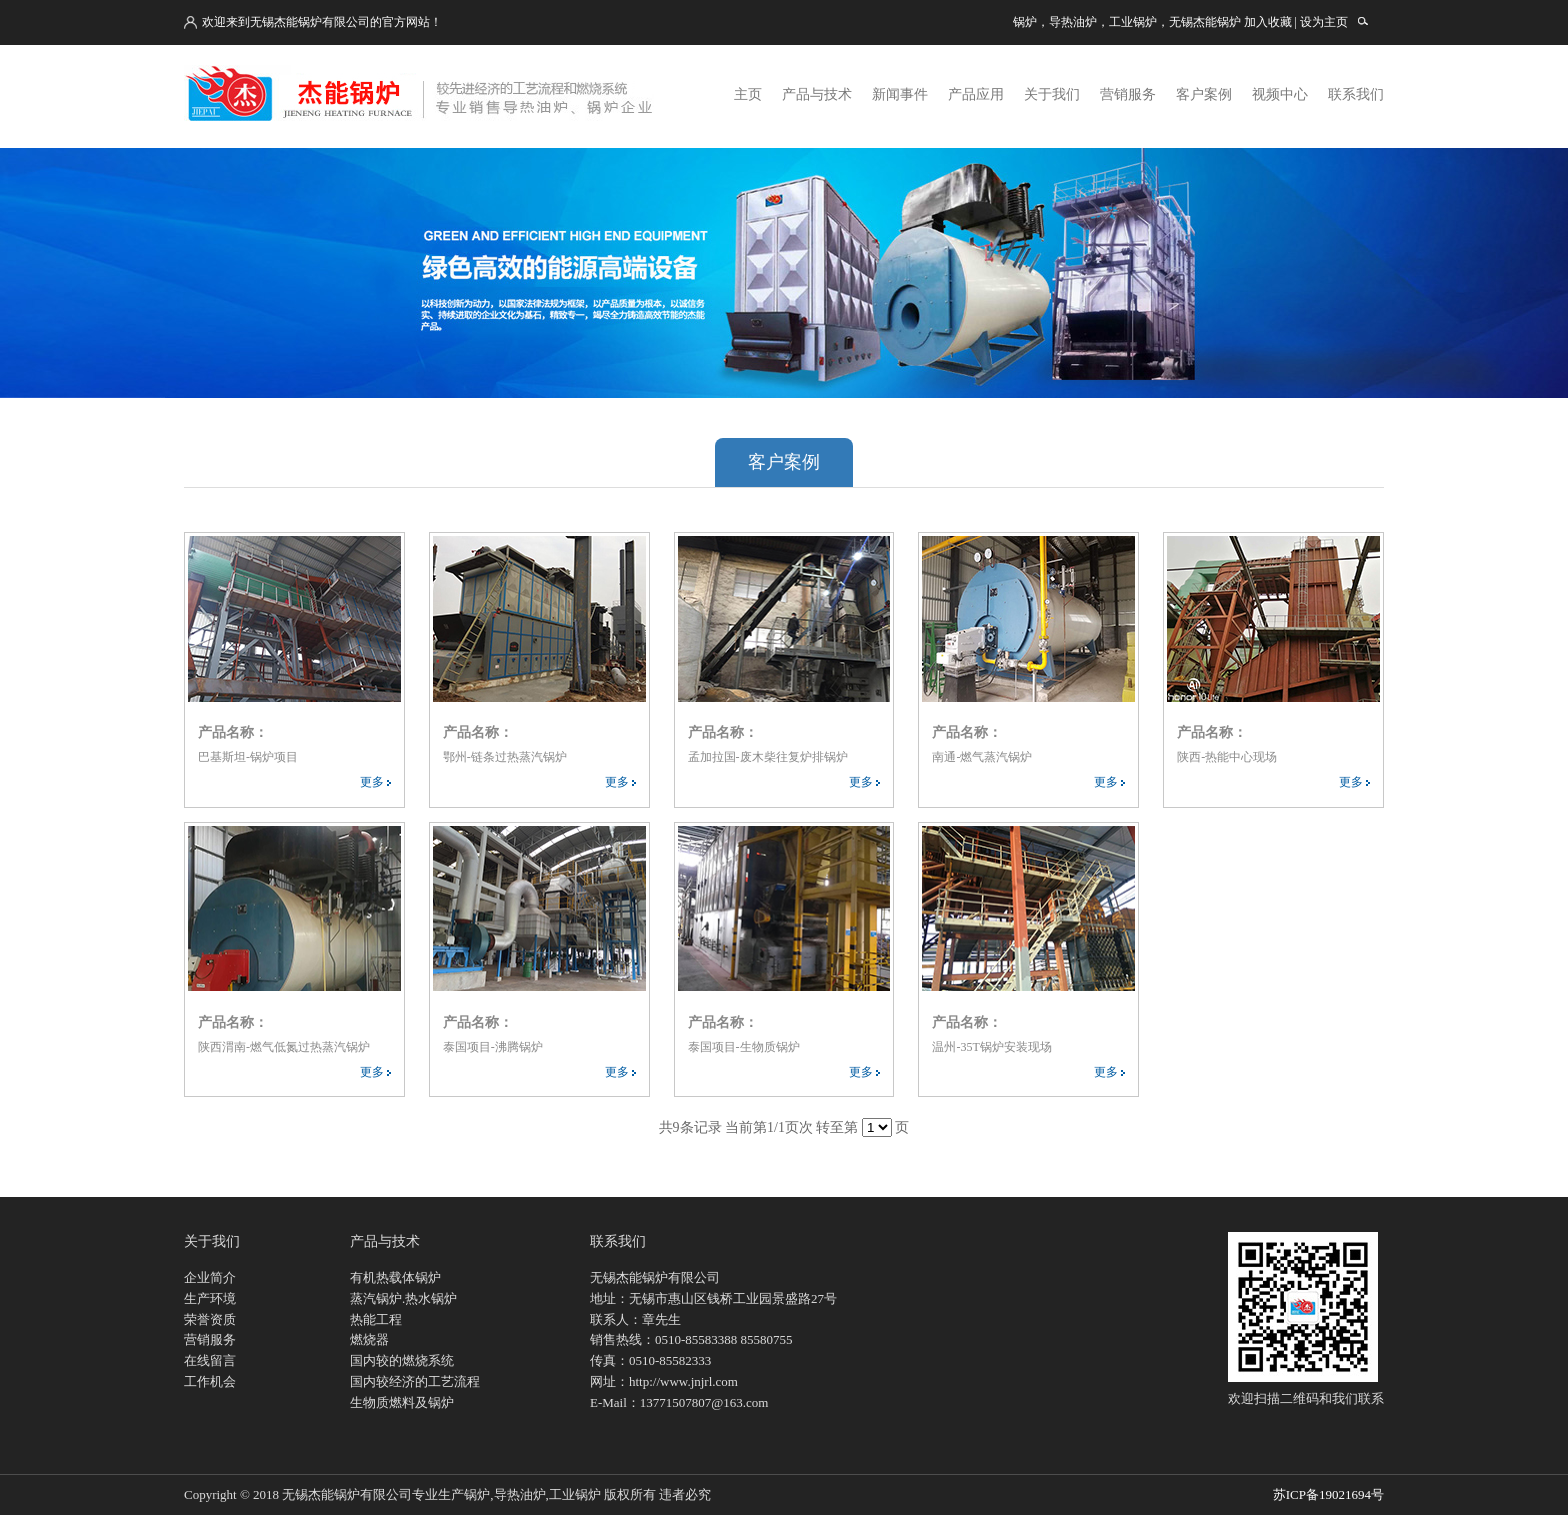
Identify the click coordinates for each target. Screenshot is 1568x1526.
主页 (748, 94)
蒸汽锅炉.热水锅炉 (403, 1298)
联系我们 (1356, 94)
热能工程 (376, 1319)
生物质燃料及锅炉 (402, 1402)
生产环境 (210, 1298)
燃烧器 (369, 1339)
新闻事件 (900, 94)
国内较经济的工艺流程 (415, 1381)
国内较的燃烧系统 (402, 1360)
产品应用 (976, 94)
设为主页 (1324, 22)
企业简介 (210, 1277)
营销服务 (1128, 94)
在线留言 (210, 1360)
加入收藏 (1268, 22)
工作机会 (210, 1381)
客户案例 (1204, 94)
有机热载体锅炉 (395, 1277)
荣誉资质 (210, 1319)
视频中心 (1280, 94)
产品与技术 (817, 94)
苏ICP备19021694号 (1328, 1494)
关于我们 (1052, 94)
